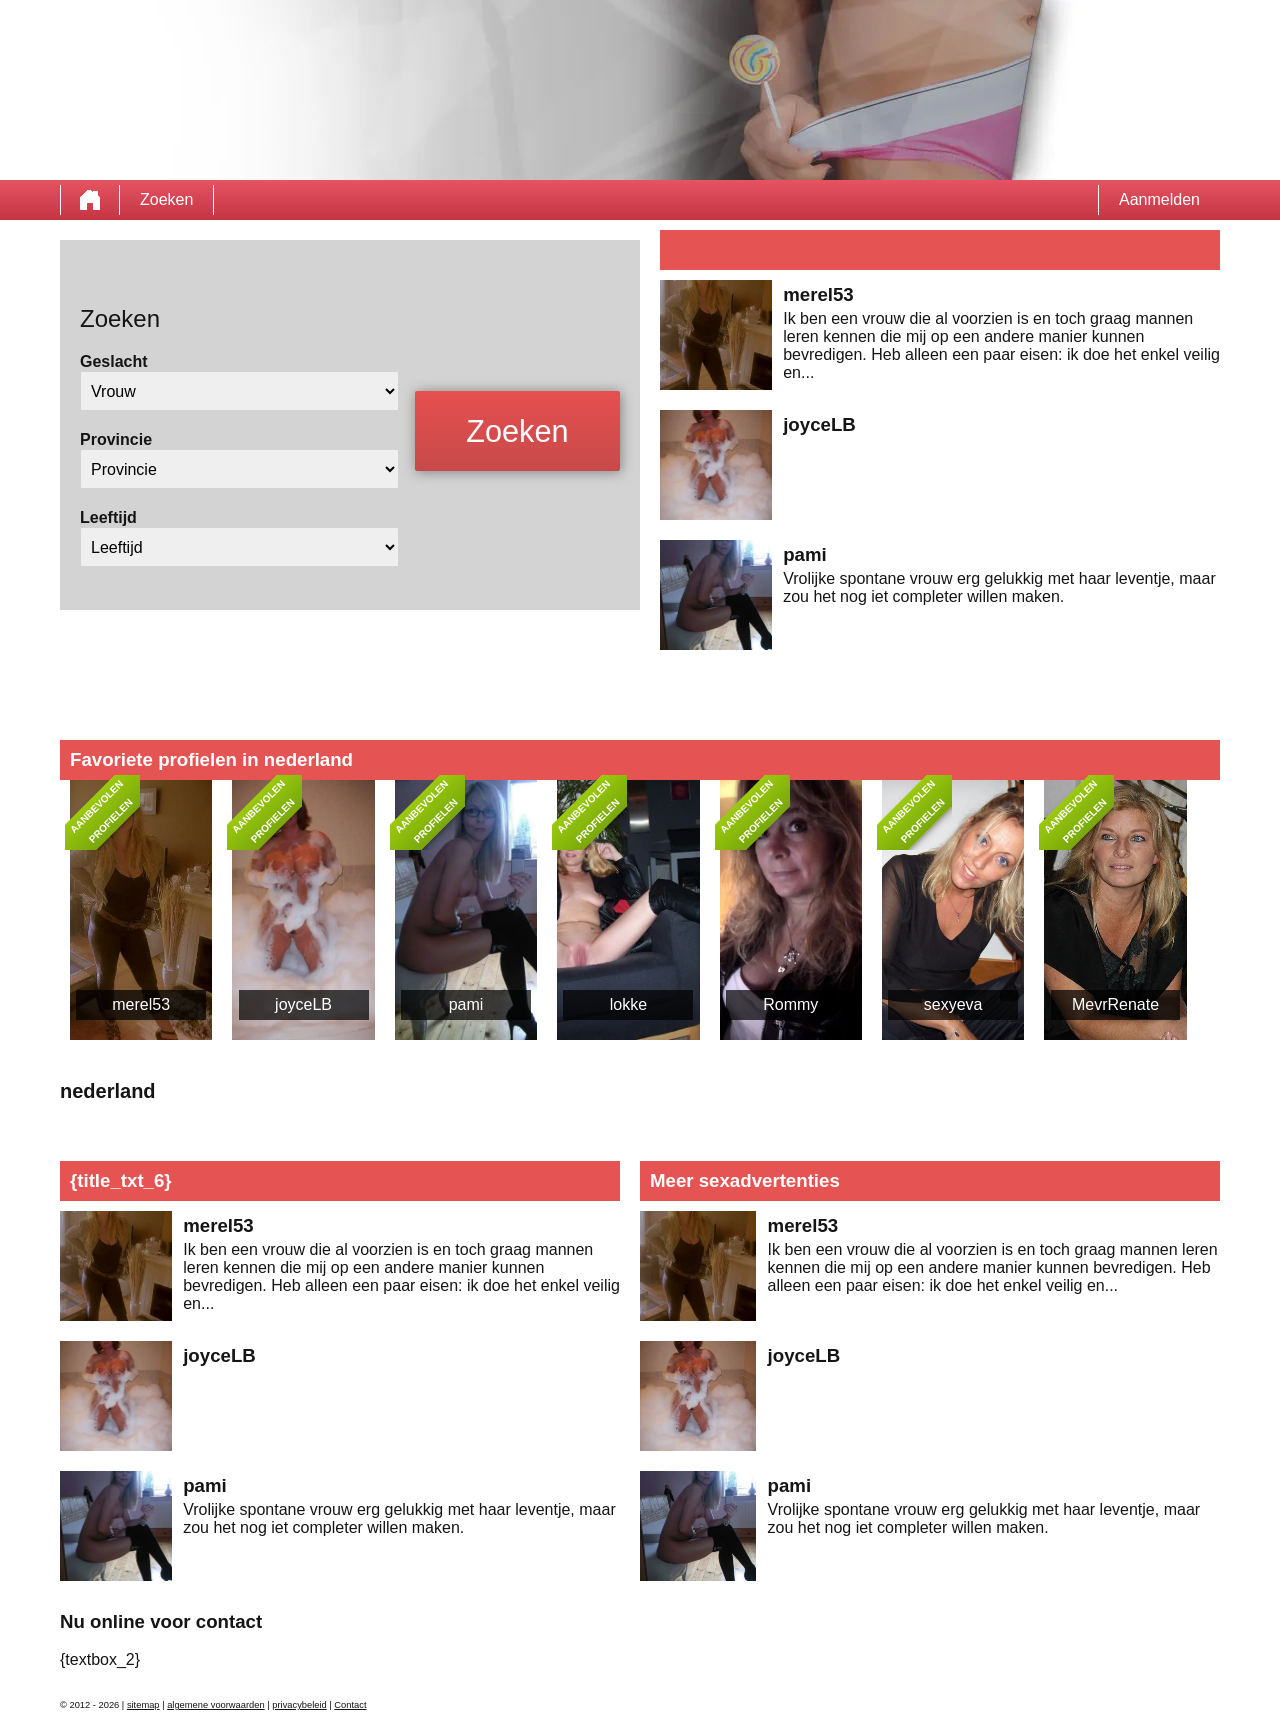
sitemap (143, 1705)
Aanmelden (1159, 199)
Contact (350, 1705)
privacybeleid (299, 1705)
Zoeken (166, 199)
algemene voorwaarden (216, 1705)
